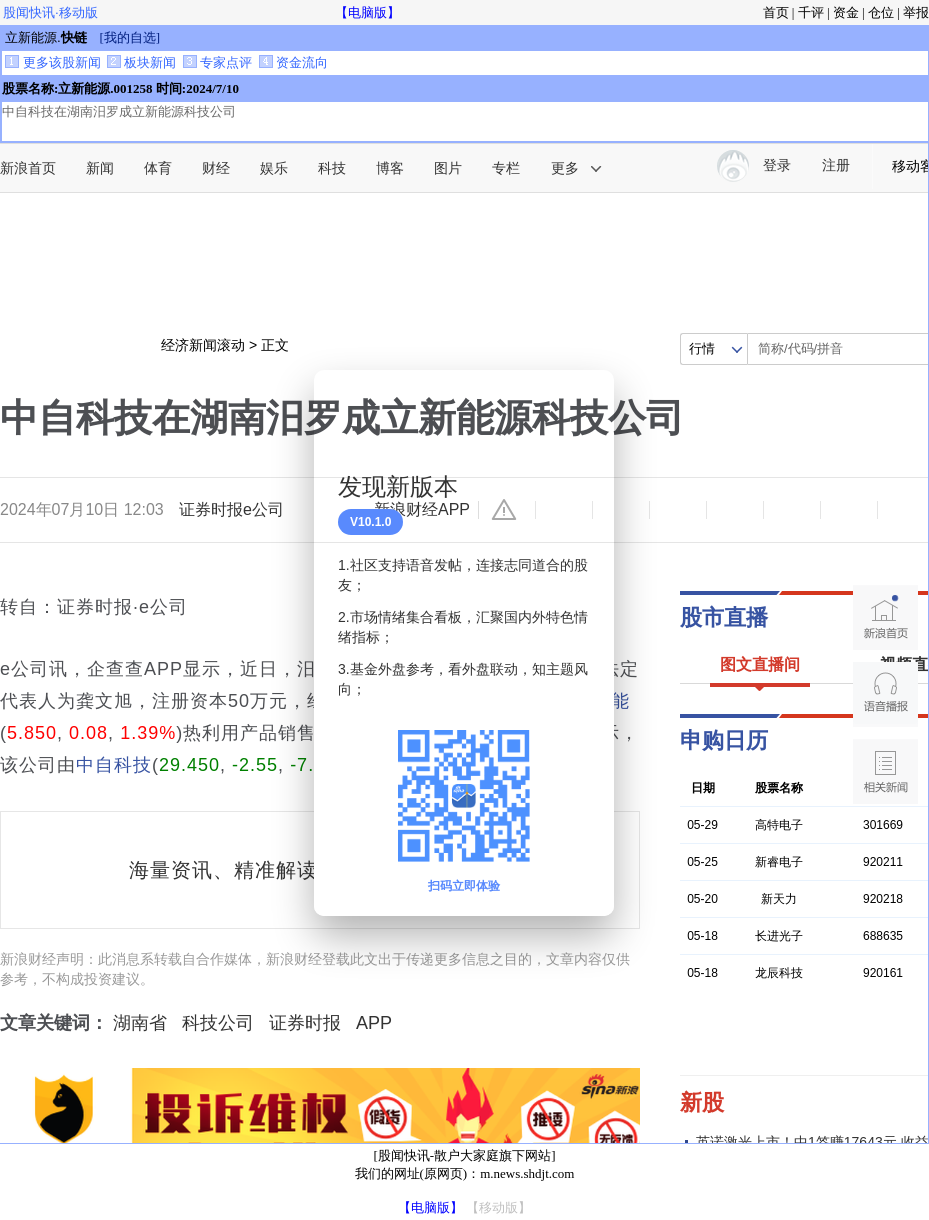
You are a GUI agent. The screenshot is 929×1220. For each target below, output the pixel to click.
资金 (846, 12)
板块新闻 (141, 62)
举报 (916, 12)
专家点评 (217, 62)
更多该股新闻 (52, 62)
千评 (811, 12)
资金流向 (293, 62)
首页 (776, 12)
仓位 (881, 12)
